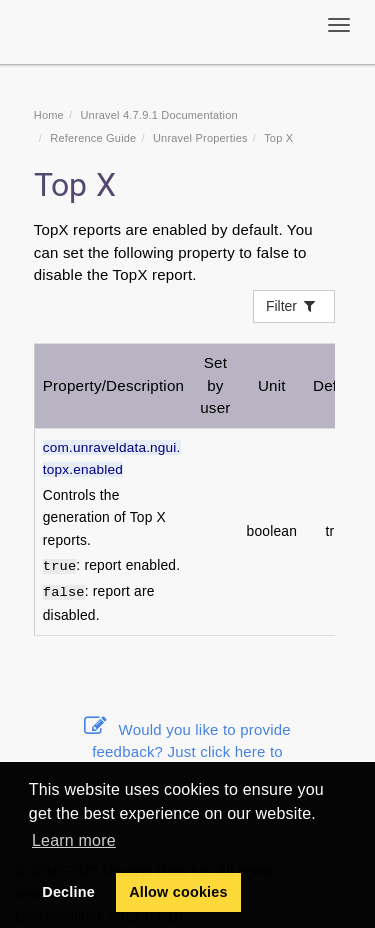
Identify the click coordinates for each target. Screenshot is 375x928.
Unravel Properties (200, 138)
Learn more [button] (74, 840)
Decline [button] (68, 892)
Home (49, 115)
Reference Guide (93, 138)
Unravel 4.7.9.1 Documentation (158, 115)
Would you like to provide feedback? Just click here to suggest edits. (187, 752)
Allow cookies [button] (178, 892)
